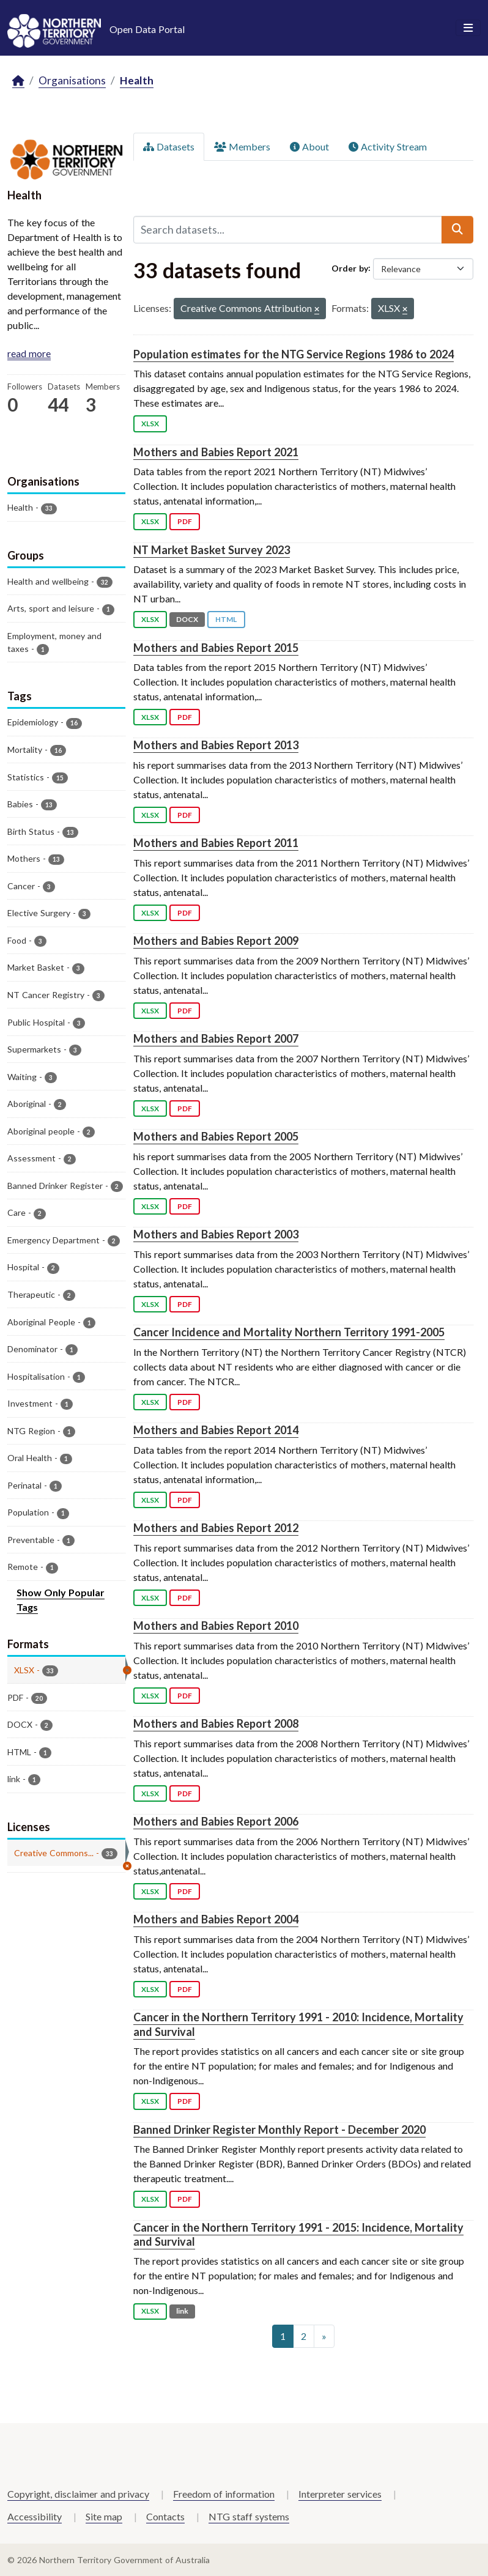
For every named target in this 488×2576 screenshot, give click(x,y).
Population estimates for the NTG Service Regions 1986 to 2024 (293, 354)
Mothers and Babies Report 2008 (215, 1723)
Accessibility (34, 2516)
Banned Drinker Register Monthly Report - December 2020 (279, 2129)
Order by (349, 267)
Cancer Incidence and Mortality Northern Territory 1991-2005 (289, 1332)
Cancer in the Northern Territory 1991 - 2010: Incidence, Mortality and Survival (298, 2024)
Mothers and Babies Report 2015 (215, 647)
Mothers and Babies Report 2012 (215, 1527)
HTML (226, 619)
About (309, 146)
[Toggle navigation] (468, 28)
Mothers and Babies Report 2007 (215, 1038)
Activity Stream (388, 146)
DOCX (187, 619)
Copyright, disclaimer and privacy (78, 2494)
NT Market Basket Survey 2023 (211, 550)
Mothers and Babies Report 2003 (215, 1234)
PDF (184, 521)
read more (29, 353)
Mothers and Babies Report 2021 (215, 452)
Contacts (165, 2516)
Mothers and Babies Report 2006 (215, 1821)
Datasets (168, 146)
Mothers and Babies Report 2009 (215, 940)
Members (242, 146)
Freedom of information (224, 2494)
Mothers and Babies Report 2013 (215, 745)
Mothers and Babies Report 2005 (215, 1136)
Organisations (72, 80)
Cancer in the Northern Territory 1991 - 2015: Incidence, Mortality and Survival (298, 2234)
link (182, 2310)
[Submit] (457, 229)
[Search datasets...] (288, 229)
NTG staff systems (249, 2516)
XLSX (150, 423)
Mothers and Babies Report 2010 (215, 1625)
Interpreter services (340, 2494)
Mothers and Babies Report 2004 (215, 1919)
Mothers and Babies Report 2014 (215, 1430)
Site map (104, 2516)
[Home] (18, 81)
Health (136, 80)
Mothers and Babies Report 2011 (215, 842)
